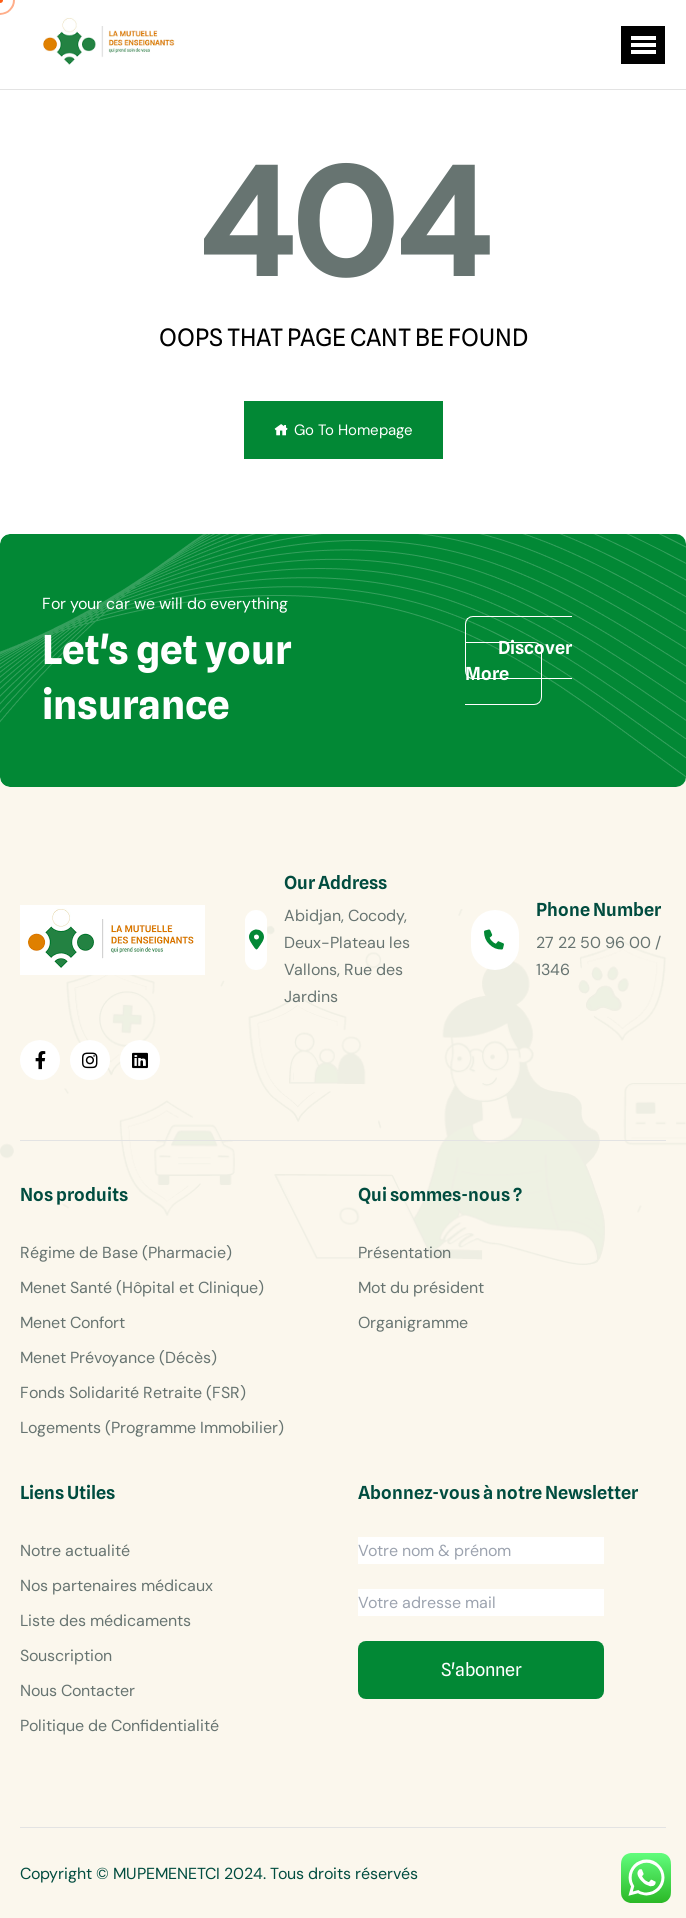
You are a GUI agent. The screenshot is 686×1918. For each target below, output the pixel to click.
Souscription (66, 1655)
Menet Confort (72, 1322)
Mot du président (421, 1287)
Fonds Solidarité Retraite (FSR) (133, 1392)
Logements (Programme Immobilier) (152, 1427)
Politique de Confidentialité (119, 1725)
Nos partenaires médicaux (116, 1585)
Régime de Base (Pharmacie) (126, 1252)
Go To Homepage (343, 430)
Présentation (404, 1252)
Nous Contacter (77, 1690)
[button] (643, 45)
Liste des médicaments (105, 1620)
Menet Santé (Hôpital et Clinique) (142, 1287)
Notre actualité (75, 1550)
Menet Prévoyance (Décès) (118, 1357)
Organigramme (413, 1322)
